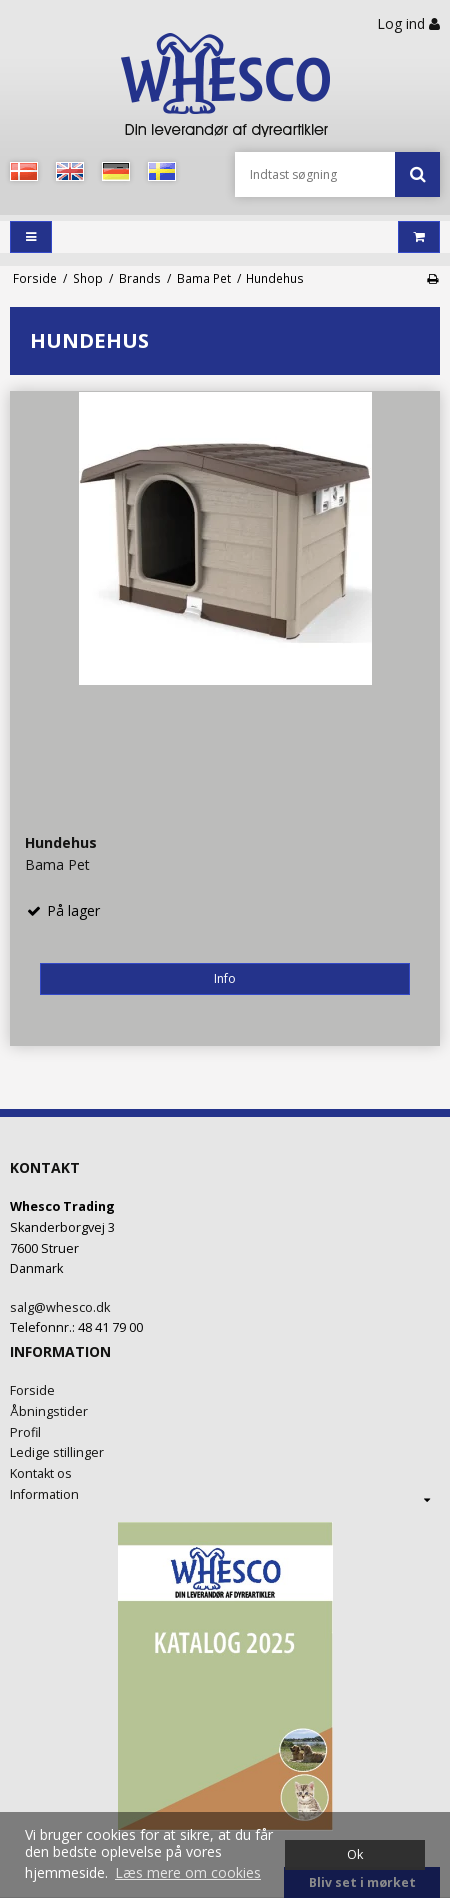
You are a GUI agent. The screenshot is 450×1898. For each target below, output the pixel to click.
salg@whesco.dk (60, 1307)
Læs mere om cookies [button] (188, 1872)
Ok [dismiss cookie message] (355, 1854)
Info (225, 978)
